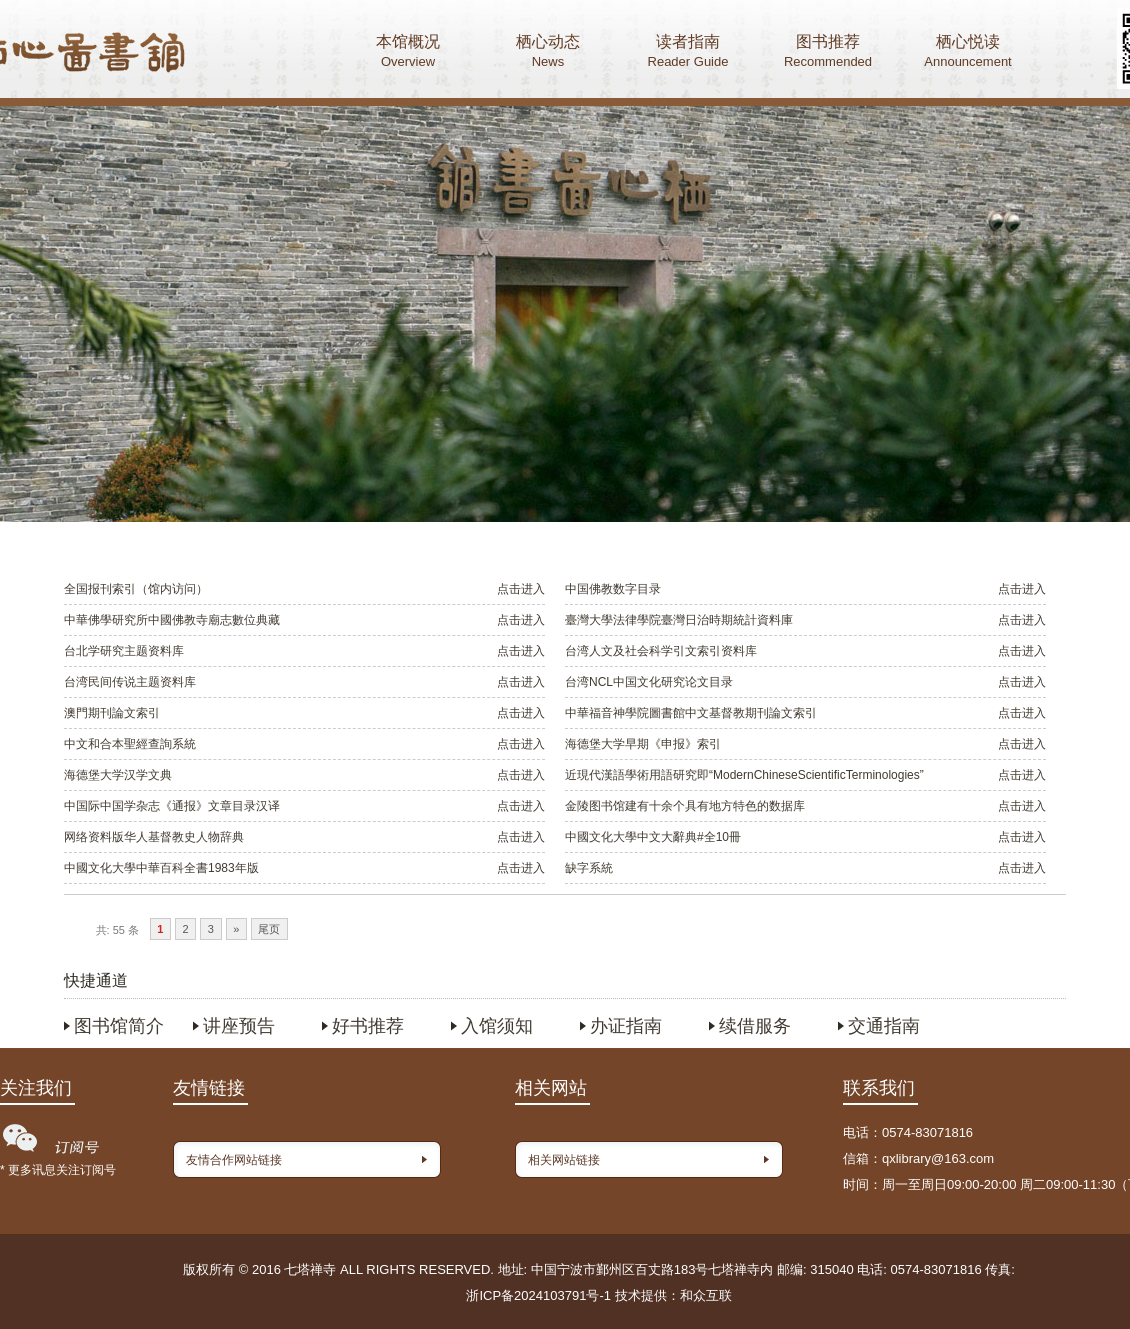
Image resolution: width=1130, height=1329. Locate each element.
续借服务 (755, 1026)
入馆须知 (497, 1026)
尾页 (269, 929)
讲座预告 (239, 1026)
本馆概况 (408, 53)
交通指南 (884, 1026)
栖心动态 (548, 53)
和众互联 (706, 1295)
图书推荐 (828, 53)
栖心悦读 (968, 53)
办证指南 (626, 1026)
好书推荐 (368, 1026)
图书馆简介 (119, 1026)
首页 (111, 55)
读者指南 (688, 53)
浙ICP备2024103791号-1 (538, 1295)
